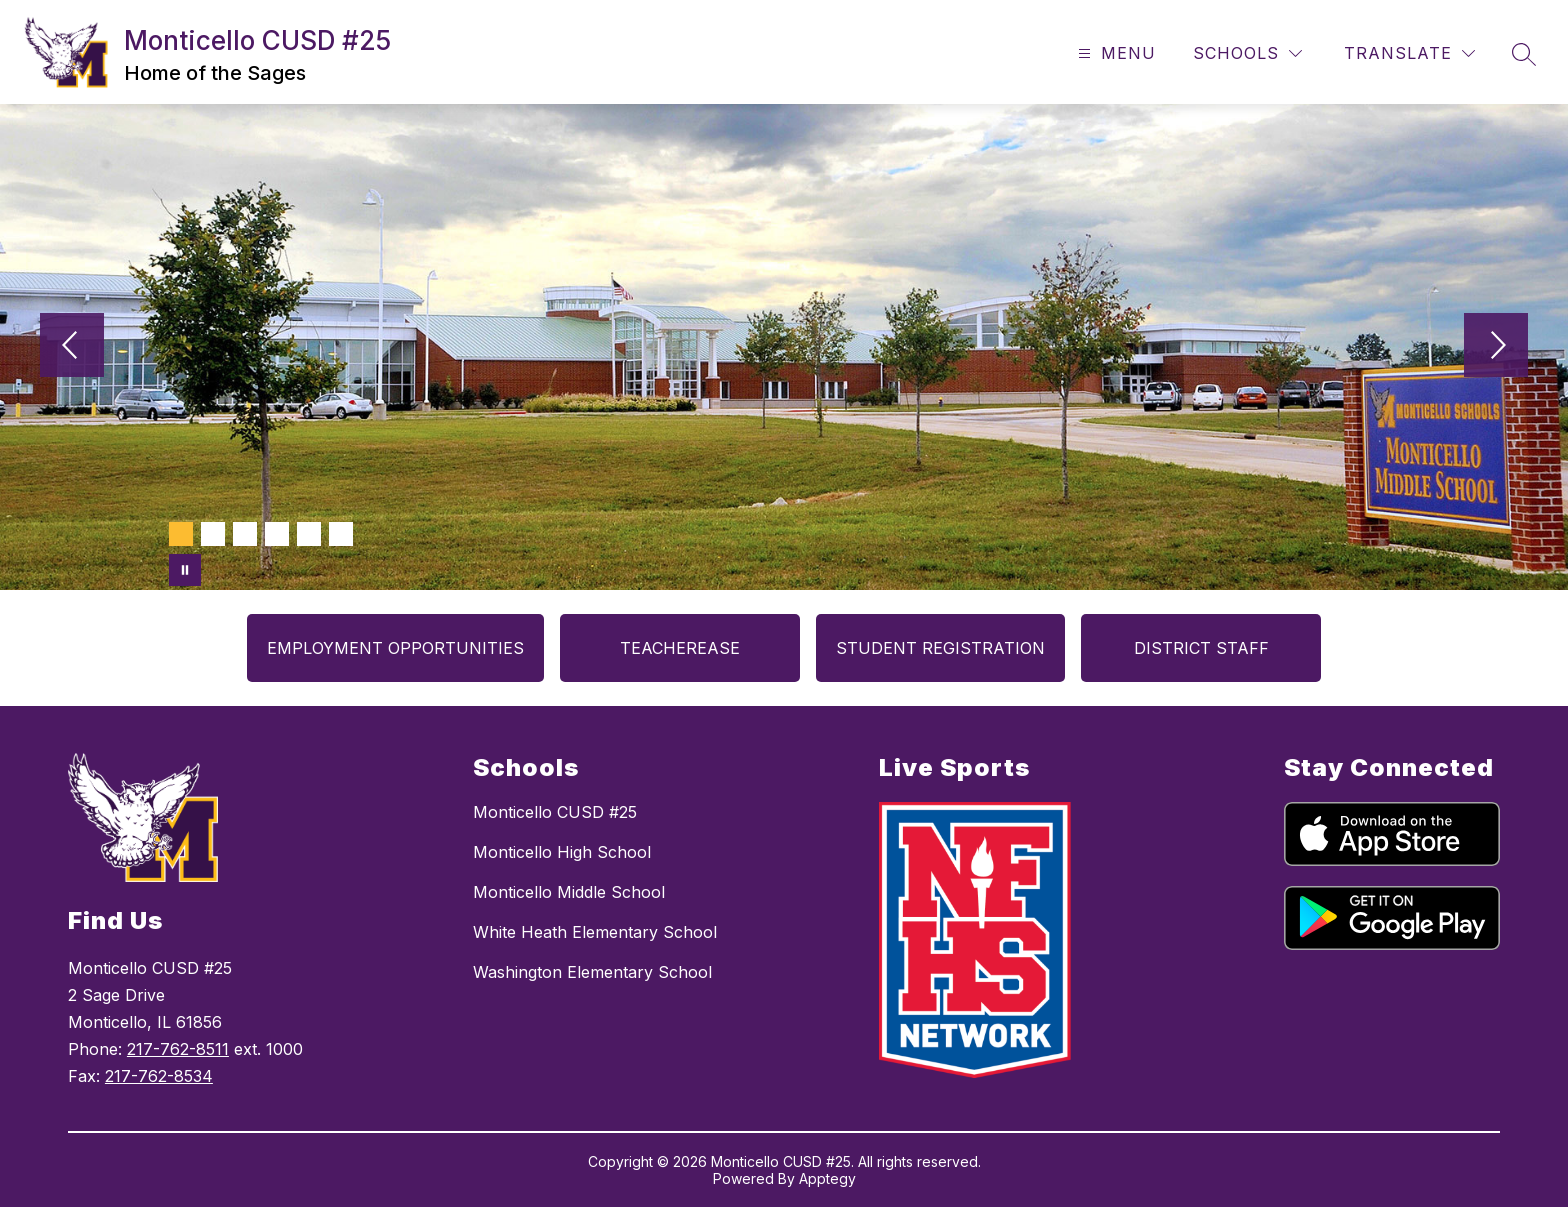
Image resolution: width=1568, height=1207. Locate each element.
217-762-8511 (178, 1049)
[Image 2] (213, 534)
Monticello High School (562, 852)
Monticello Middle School (569, 892)
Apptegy (827, 1178)
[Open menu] (1114, 53)
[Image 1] (181, 534)
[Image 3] (245, 534)
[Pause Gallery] (185, 570)
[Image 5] (309, 534)
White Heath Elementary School (595, 932)
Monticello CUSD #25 (555, 812)
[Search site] (1524, 54)
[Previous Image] (72, 347)
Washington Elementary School (592, 972)
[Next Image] (1496, 347)
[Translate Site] (1409, 53)
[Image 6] (341, 534)
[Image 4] (277, 534)
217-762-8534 (159, 1076)
